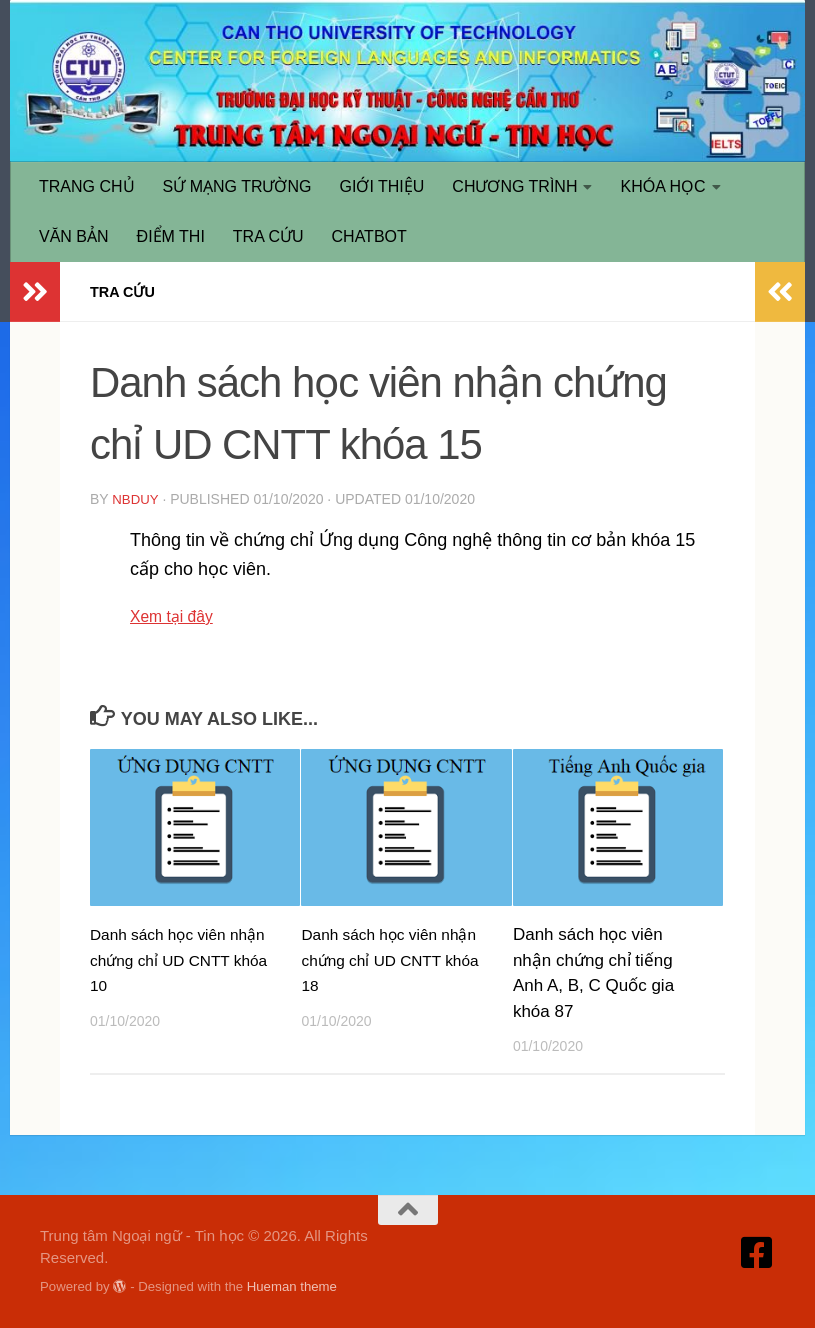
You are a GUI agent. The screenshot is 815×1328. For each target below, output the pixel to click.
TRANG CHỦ (87, 186)
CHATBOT (369, 236)
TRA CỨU (268, 236)
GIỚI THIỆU (382, 186)
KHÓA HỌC (662, 186)
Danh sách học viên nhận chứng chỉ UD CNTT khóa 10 (165, 959)
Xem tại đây (177, 615)
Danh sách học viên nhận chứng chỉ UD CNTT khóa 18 (376, 959)
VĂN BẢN (74, 236)
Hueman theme (292, 1285)
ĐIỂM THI (171, 236)
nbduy (136, 499)
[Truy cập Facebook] (757, 1252)
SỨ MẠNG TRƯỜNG (237, 186)
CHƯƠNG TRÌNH (514, 186)
